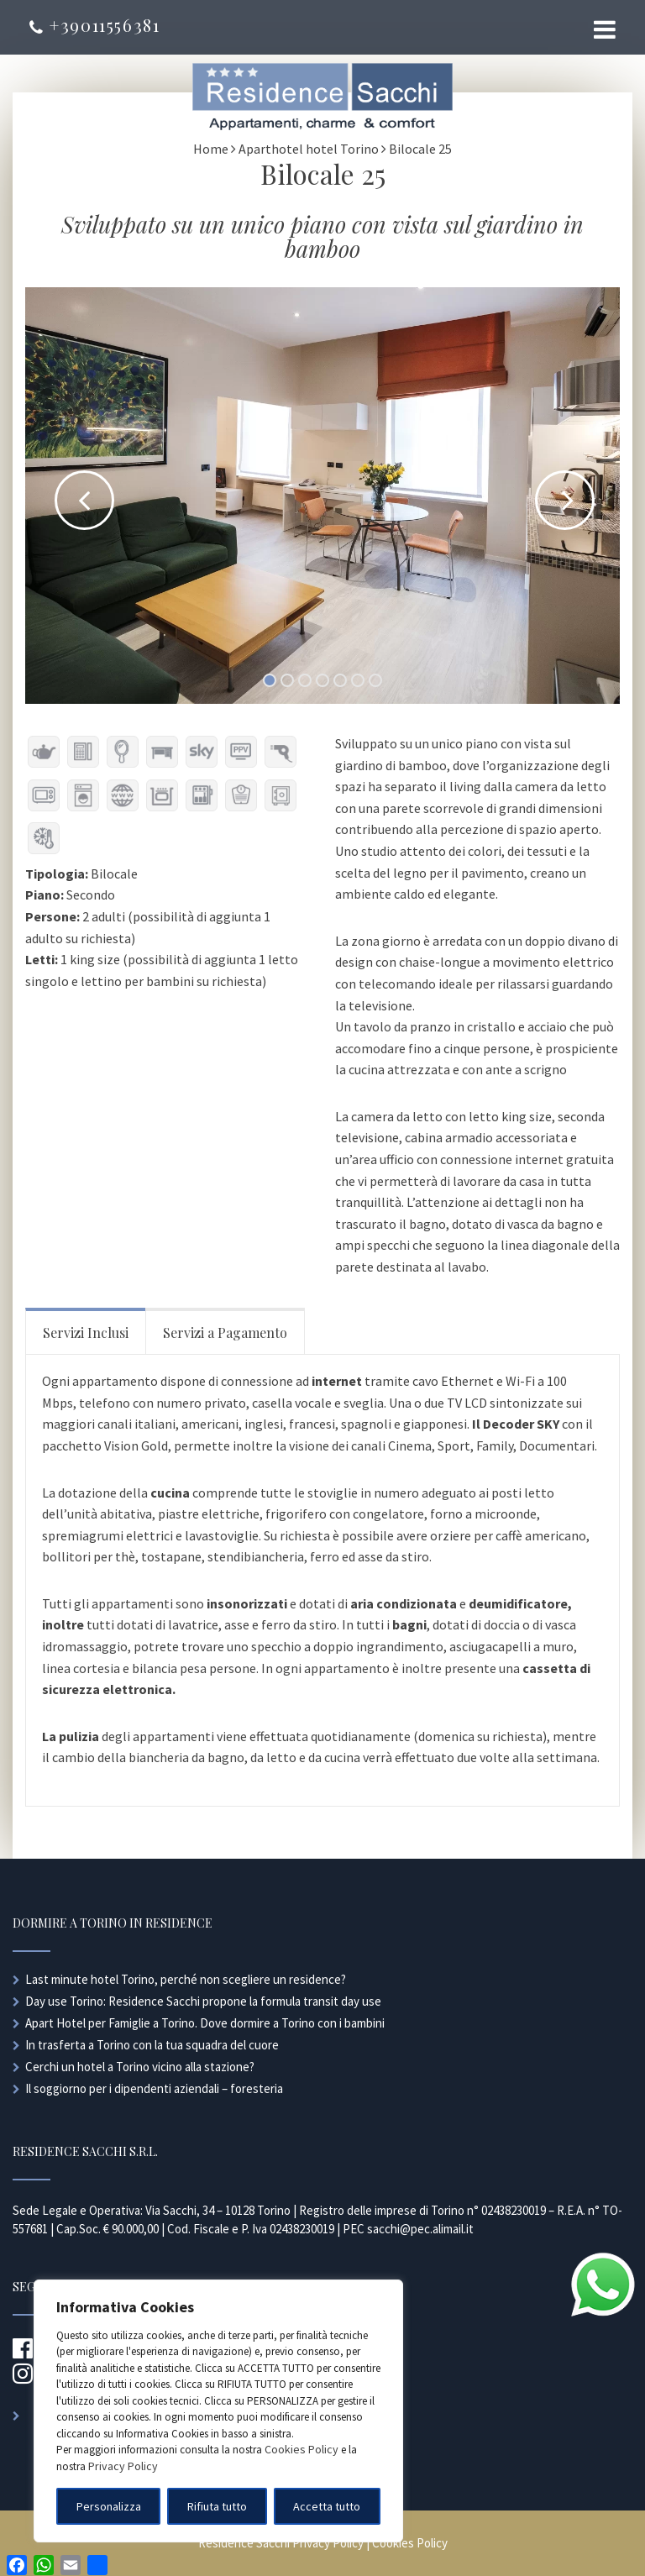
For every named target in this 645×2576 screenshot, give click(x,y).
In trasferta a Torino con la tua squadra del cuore (152, 2045)
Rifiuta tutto (217, 2506)
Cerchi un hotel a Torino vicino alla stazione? (139, 2067)
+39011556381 (94, 24)
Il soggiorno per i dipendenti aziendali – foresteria (154, 2088)
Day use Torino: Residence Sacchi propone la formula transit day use (203, 2001)
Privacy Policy (123, 2466)
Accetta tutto (326, 2506)
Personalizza (108, 2506)
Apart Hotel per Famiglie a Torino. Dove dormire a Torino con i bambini (205, 2023)
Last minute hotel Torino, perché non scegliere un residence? (185, 1979)
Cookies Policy (301, 2449)
